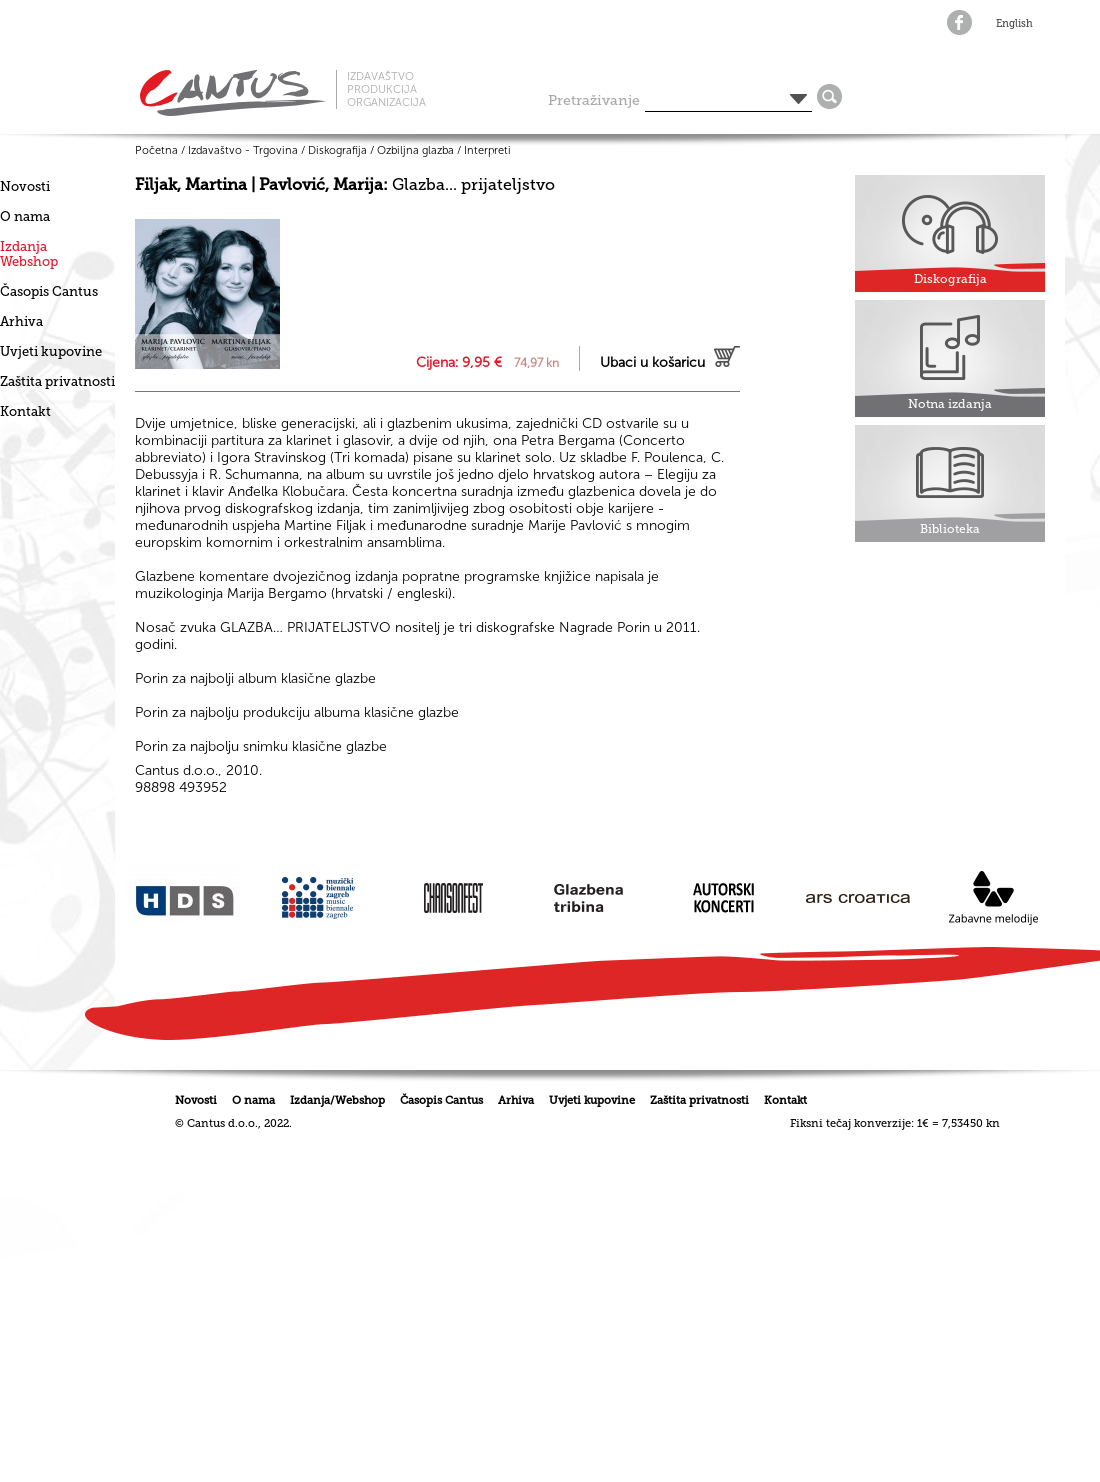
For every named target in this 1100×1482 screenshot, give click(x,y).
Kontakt (25, 411)
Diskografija (337, 150)
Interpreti (487, 150)
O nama (25, 216)
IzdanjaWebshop (29, 254)
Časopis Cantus (49, 291)
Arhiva (21, 321)
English (1014, 24)
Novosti (25, 186)
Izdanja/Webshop (337, 1100)
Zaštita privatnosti (57, 381)
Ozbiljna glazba (415, 150)
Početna (156, 150)
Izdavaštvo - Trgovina (243, 150)
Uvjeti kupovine (51, 351)
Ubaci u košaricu (652, 362)
